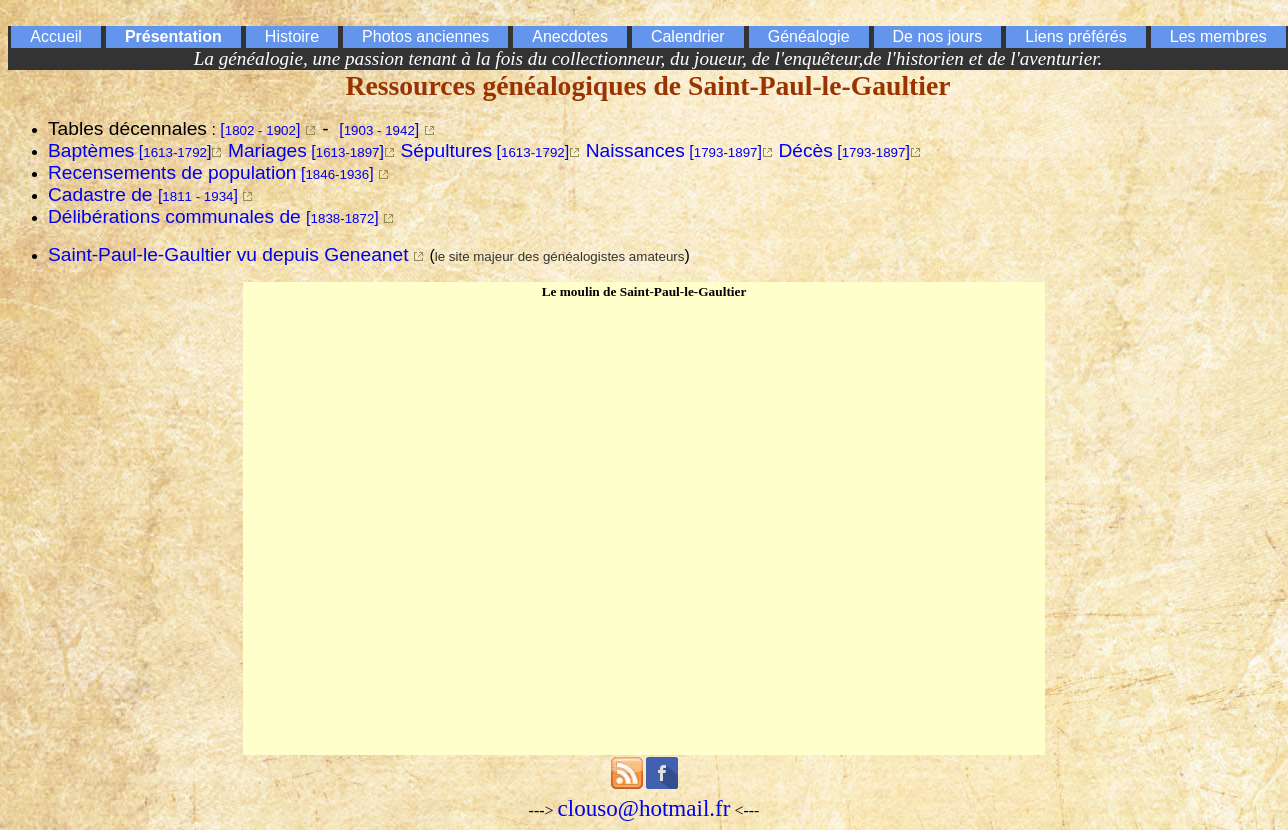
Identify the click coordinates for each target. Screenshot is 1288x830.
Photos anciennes (425, 36)
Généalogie (809, 36)
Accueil (56, 36)
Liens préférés (1075, 36)
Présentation (173, 36)
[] (260, 129)
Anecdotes (570, 36)
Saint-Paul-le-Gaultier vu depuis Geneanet (228, 254)
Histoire (292, 36)
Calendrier (688, 36)
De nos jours (938, 36)
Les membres (1218, 36)
